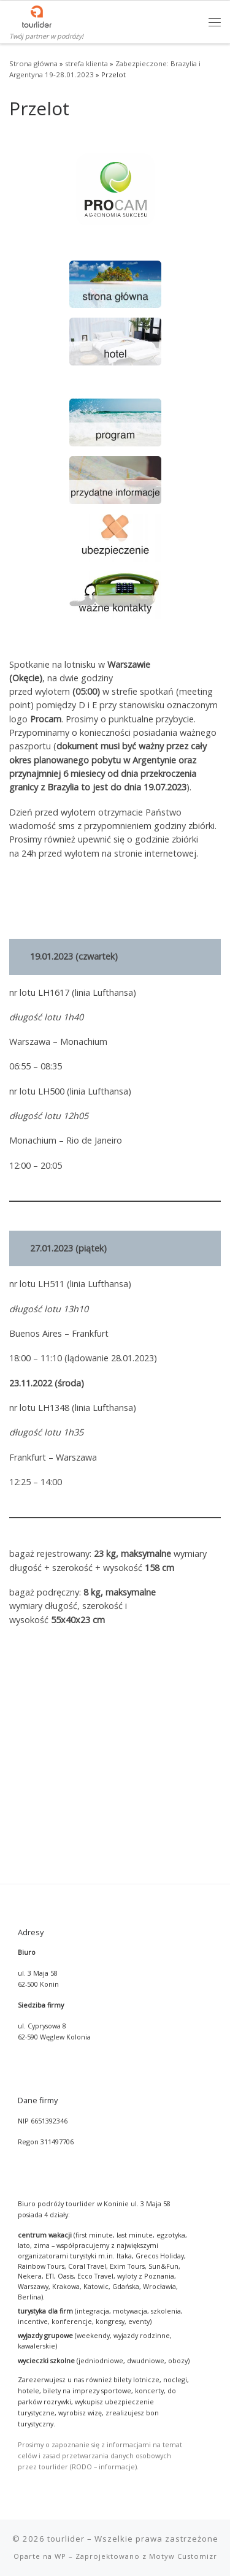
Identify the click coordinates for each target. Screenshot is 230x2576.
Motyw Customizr (183, 2378)
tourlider (66, 2361)
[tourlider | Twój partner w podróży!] (36, 15)
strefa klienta (86, 63)
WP (60, 2378)
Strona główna (33, 63)
